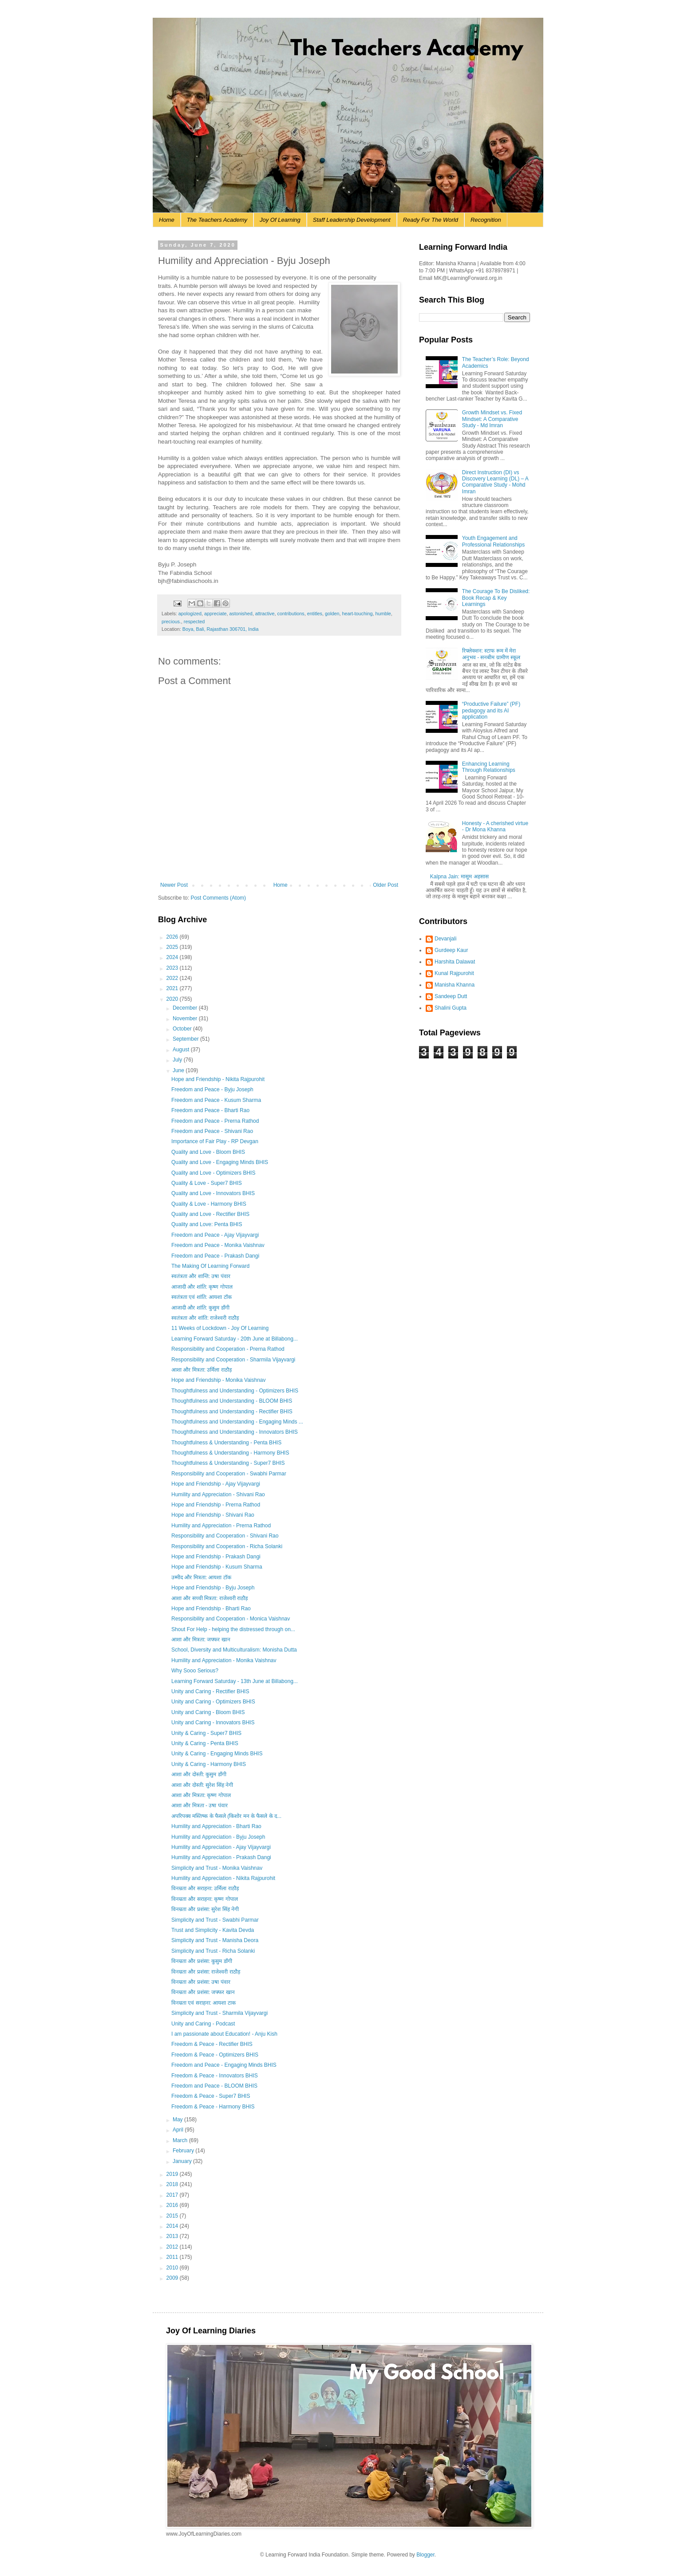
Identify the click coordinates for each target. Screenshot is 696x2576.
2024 (173, 957)
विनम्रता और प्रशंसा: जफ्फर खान (203, 1992)
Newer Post (174, 885)
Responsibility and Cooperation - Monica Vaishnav (230, 1619)
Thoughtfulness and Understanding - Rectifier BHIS (232, 1411)
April (179, 2130)
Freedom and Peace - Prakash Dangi (215, 1256)
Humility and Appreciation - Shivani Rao (218, 1494)
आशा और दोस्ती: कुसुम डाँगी (198, 1774)
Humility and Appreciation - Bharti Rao (216, 1826)
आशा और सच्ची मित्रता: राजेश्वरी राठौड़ (209, 1598)
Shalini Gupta (451, 1008)
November (186, 1018)
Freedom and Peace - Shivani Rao (212, 1131)
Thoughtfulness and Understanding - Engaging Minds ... (237, 1422)
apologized (190, 613)
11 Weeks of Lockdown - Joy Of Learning (220, 1328)
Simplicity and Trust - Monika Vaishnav (216, 1868)
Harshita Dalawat (455, 962)
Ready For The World (430, 219)
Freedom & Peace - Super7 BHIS (210, 2096)
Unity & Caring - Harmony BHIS (208, 1764)
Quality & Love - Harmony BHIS (208, 1204)
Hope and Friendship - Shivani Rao (212, 1515)
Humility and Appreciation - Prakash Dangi (221, 1857)
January (183, 2161)
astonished (240, 613)
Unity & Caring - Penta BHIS (204, 1743)
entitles (314, 613)
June (179, 1070)
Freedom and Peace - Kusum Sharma (216, 1100)
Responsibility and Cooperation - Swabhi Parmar (228, 1474)
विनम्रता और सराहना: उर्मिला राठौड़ (205, 1888)
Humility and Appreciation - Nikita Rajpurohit (223, 1878)
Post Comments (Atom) (218, 898)
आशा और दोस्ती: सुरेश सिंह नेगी (202, 1785)
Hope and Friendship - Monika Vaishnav (218, 1380)
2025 (173, 947)
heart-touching (357, 613)
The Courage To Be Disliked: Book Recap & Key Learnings (496, 597)
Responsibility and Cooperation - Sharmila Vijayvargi (233, 1360)
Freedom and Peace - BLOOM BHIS (214, 2086)
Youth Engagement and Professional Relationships (493, 541)
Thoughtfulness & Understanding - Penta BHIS (226, 1442)
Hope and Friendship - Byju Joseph (212, 1588)
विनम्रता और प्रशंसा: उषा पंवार (200, 1982)
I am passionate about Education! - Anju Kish (224, 2034)
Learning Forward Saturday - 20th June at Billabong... (234, 1339)
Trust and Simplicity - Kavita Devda (212, 1930)
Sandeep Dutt (451, 996)
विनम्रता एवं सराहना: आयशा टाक (203, 2003)
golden (332, 613)
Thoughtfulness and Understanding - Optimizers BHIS (234, 1391)
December (186, 1008)
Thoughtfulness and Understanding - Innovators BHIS (234, 1432)
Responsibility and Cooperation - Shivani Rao (224, 1536)
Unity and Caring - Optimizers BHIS (213, 1702)
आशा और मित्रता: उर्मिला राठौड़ (201, 1370)
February (184, 2150)
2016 (173, 2205)
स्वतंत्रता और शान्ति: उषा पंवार (200, 1276)
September (186, 1039)
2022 (173, 978)
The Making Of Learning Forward (210, 1266)
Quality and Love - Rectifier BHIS (210, 1214)
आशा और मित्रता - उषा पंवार (199, 1805)
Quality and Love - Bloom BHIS (208, 1152)
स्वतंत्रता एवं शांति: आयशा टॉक (201, 1297)
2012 (173, 2247)
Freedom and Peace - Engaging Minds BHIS (224, 2065)
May (178, 2119)
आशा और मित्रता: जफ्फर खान (200, 1639)
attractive (265, 613)
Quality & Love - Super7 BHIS (206, 1183)
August (182, 1049)
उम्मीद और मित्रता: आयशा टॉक (201, 1577)
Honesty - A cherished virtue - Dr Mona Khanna (495, 826)
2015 (173, 2216)
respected (194, 621)
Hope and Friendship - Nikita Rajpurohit (218, 1079)
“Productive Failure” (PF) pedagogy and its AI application (491, 710)
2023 (173, 968)
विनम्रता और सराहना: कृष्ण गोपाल (204, 1899)
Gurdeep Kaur (451, 950)
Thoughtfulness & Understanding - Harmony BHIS (230, 1453)
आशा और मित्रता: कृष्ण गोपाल (201, 1795)
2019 (173, 2174)
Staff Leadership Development (352, 219)
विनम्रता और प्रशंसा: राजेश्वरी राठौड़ (205, 1972)
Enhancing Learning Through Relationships (488, 767)
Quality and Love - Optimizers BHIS (213, 1173)
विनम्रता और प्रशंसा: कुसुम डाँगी (201, 1961)
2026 (173, 937)
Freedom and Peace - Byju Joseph (212, 1089)
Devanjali (445, 939)
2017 (173, 2195)
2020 (173, 999)
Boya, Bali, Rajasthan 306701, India (220, 629)
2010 (173, 2268)
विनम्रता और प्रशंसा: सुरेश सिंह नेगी (205, 1909)
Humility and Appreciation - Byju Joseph (218, 1837)
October (183, 1029)
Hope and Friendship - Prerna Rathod (215, 1505)
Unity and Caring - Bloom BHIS (208, 1712)
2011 (173, 2257)
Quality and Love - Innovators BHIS (213, 1193)
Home (166, 219)
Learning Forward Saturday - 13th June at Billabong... (234, 1681)
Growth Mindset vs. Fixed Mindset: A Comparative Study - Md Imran (492, 419)
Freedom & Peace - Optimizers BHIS (214, 2055)
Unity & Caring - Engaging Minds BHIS (216, 1753)
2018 (173, 2184)
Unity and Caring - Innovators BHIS (212, 1722)
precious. (171, 621)
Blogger (425, 2555)
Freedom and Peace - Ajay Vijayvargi (215, 1235)
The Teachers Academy (217, 219)
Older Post (385, 885)
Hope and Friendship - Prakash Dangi (216, 1556)
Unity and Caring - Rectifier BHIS (210, 1691)
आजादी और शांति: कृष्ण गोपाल (202, 1287)
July (178, 1060)
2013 (173, 2236)
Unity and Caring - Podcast (203, 2024)
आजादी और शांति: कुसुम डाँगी (200, 1308)
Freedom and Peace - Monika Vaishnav (218, 1245)
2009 (173, 2278)
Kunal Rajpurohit (454, 973)
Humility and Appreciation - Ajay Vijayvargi (221, 1847)
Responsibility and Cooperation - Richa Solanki (226, 1546)
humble (383, 613)
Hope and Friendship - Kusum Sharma (216, 1567)
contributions (290, 613)
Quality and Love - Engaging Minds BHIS (219, 1162)
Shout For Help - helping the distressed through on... (233, 1629)
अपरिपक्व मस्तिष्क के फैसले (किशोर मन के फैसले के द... (226, 1816)
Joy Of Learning (280, 219)
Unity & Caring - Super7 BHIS (206, 1733)
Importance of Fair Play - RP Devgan (214, 1141)
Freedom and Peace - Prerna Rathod (215, 1121)
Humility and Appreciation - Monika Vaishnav (224, 1660)
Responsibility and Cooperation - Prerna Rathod (228, 1349)
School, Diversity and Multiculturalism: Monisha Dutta (234, 1650)
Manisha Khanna (455, 985)
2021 (173, 988)
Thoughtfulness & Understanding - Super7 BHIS (228, 1463)
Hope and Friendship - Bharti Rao (211, 1608)
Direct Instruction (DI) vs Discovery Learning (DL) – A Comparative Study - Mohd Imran (495, 482)
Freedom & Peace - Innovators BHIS (214, 2076)
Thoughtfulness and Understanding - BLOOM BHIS (231, 1401)
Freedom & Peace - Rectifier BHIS (212, 2044)
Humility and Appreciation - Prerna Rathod (221, 1525)
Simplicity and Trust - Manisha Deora (214, 1940)
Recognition (486, 219)
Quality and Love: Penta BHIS (206, 1224)
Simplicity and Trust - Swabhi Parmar (215, 1920)
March (181, 2140)
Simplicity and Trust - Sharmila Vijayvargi (219, 2013)
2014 (173, 2226)
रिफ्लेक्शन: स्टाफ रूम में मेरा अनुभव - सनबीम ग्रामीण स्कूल (491, 654)
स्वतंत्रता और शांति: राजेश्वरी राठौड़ (205, 1318)
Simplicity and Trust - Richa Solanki (213, 1951)
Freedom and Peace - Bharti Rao (210, 1110)
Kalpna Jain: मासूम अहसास (459, 876)
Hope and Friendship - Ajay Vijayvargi (215, 1484)
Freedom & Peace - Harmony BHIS (212, 2107)
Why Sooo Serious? (194, 1671)
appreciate (215, 613)
